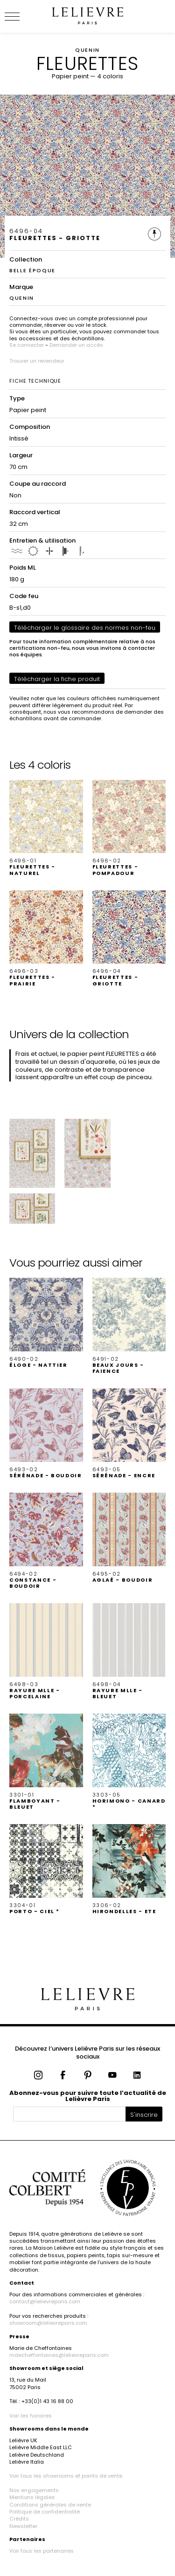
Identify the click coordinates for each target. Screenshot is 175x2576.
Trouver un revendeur (36, 361)
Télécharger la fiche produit (57, 679)
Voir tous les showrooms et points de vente (65, 2476)
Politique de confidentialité (44, 2511)
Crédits (19, 2518)
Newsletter (23, 2526)
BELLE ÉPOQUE (32, 270)
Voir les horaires (30, 2415)
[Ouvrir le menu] (23, 16)
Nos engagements (34, 2490)
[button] (46, 828)
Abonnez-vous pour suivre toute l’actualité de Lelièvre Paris (87, 2096)
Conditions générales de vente (50, 2504)
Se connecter (26, 345)
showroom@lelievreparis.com (48, 2323)
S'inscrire (144, 2114)
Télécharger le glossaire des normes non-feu (84, 627)
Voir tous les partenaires (41, 2551)
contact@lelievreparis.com (44, 2301)
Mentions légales (32, 2497)
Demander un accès (76, 345)
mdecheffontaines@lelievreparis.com (59, 2355)
